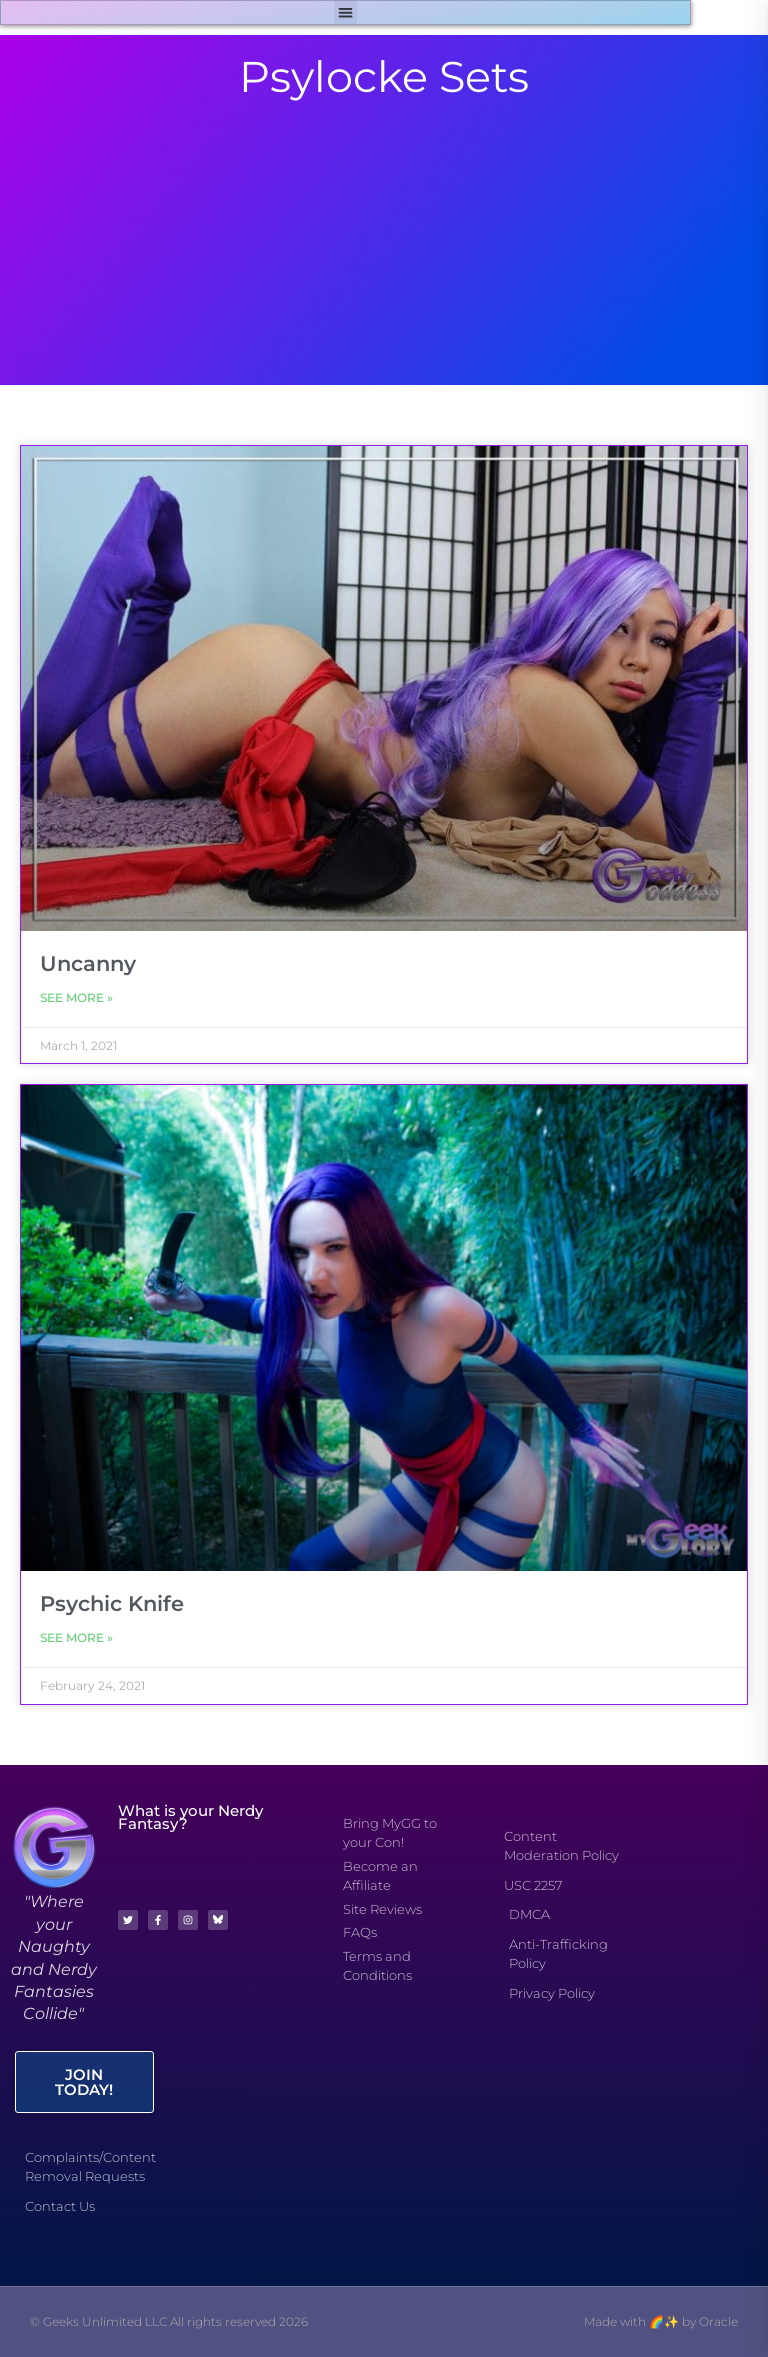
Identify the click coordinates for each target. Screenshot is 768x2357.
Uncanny (88, 963)
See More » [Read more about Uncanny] (76, 997)
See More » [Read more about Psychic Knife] (76, 1637)
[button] (345, 12)
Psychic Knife (112, 1603)
